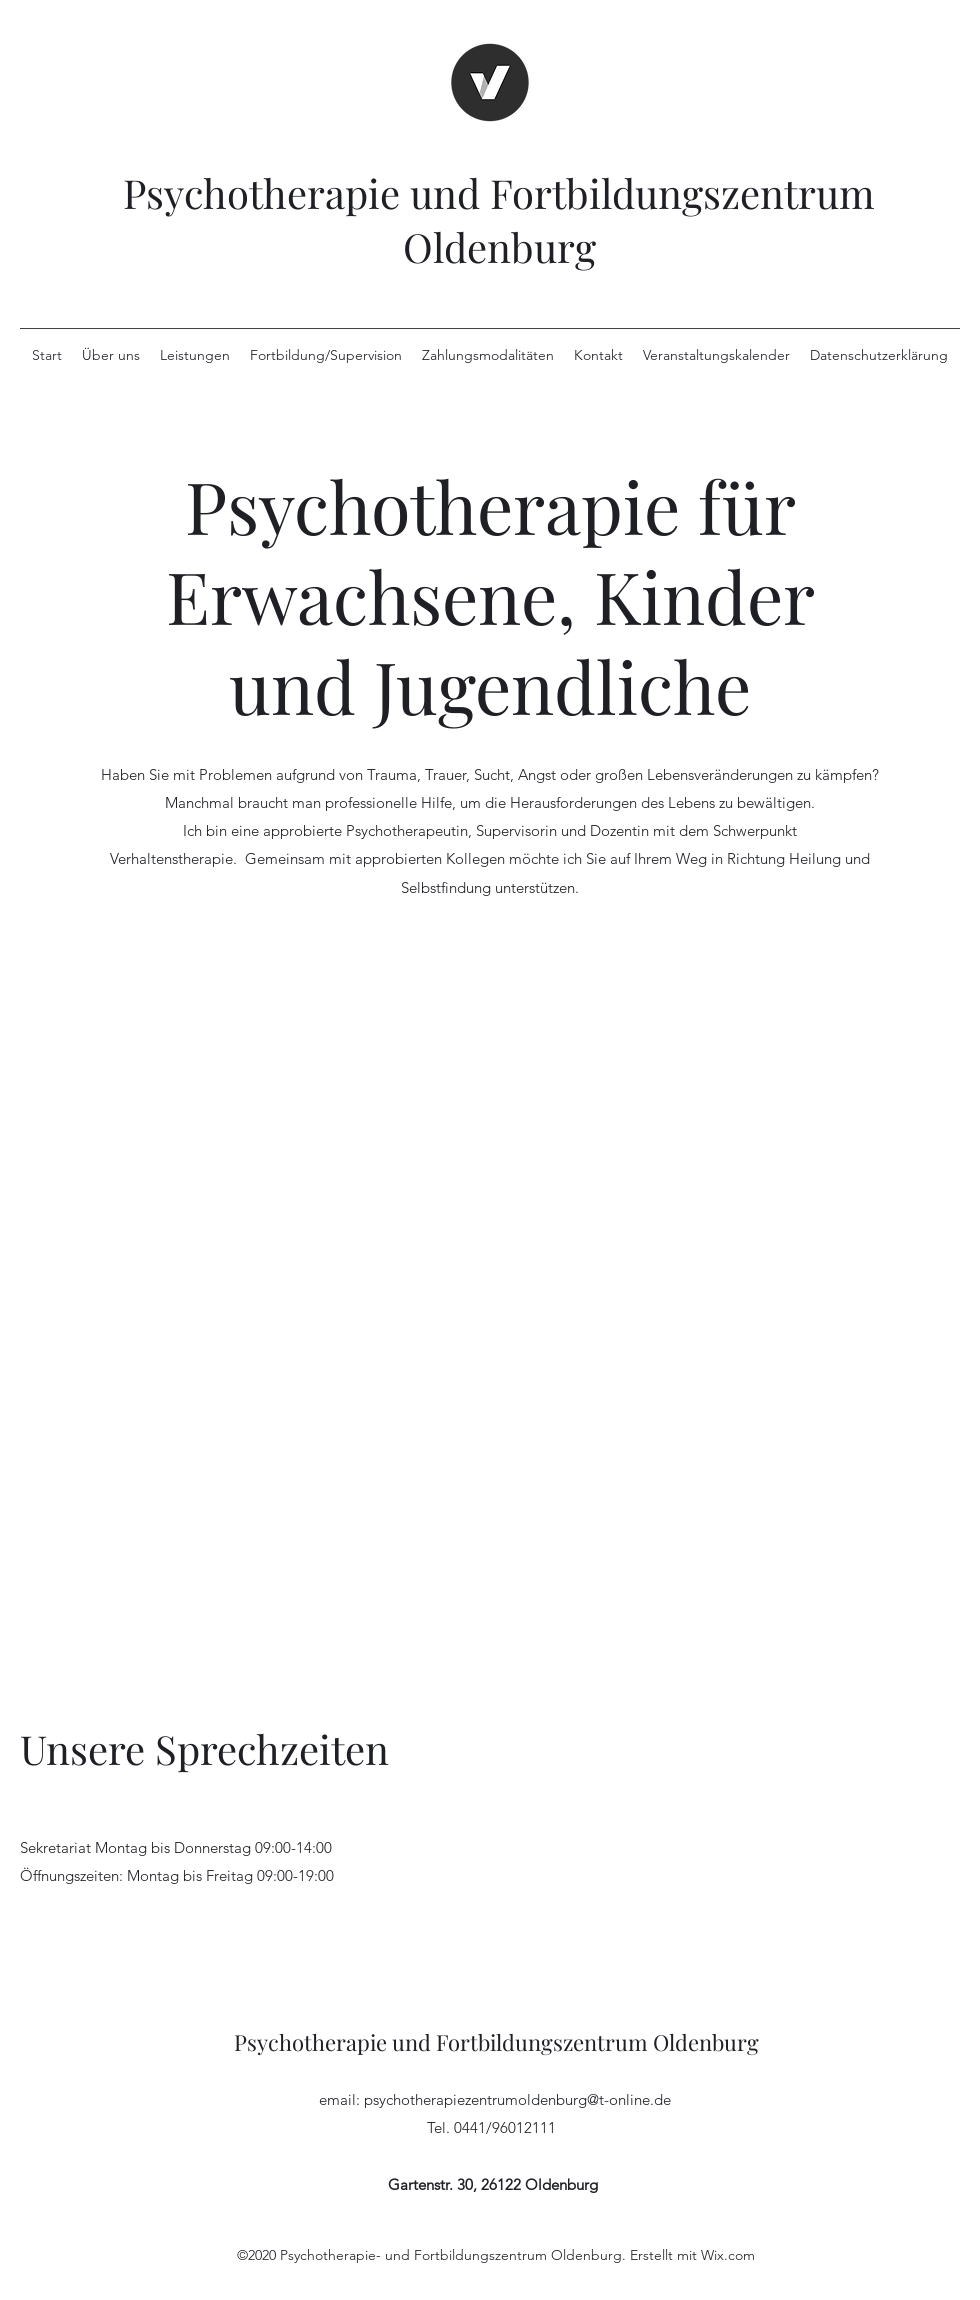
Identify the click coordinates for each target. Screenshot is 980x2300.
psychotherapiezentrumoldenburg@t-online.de (517, 2099)
